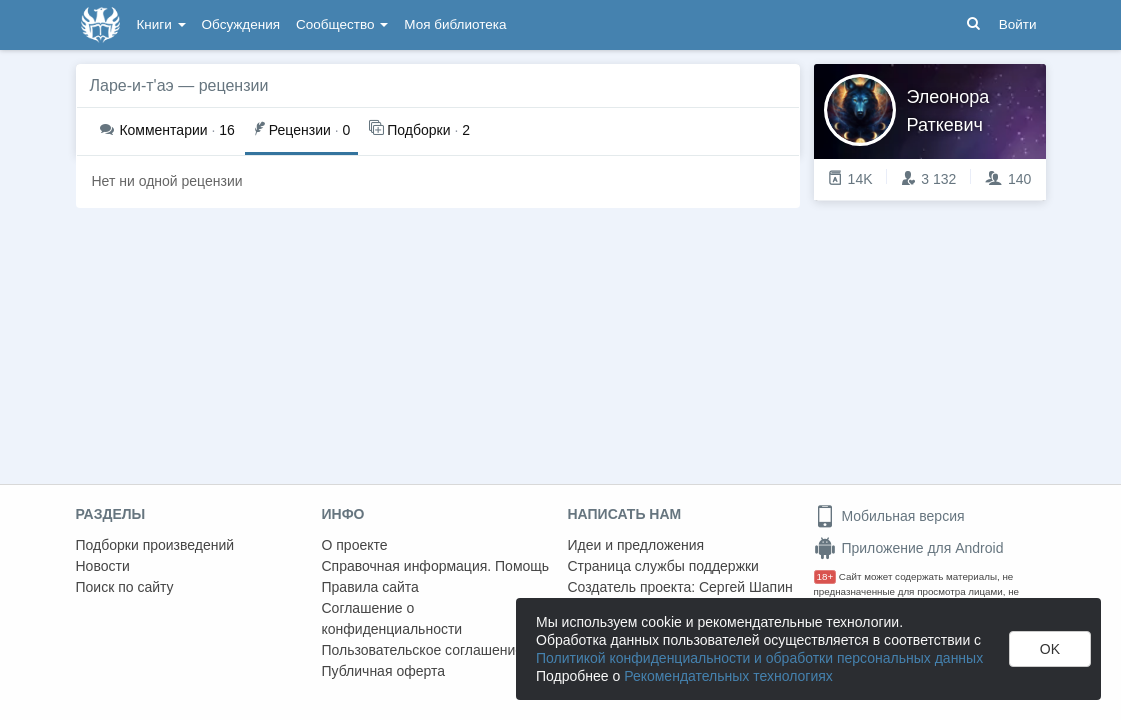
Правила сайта (370, 587)
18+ (825, 576)
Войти (1018, 24)
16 (167, 130)
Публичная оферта (384, 671)
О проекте (355, 545)
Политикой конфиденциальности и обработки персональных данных (759, 658)
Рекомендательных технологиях (728, 676)
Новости (103, 566)
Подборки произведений (155, 545)
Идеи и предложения (636, 545)
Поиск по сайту (125, 587)
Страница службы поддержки (663, 566)
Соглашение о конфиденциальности (392, 618)
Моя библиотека (455, 24)
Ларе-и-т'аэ (132, 85)
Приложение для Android (909, 548)
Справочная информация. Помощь (436, 566)
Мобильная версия (889, 516)
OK (1050, 649)
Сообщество (342, 24)
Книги (161, 24)
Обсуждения (241, 24)
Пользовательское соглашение (423, 650)
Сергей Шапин (746, 587)
